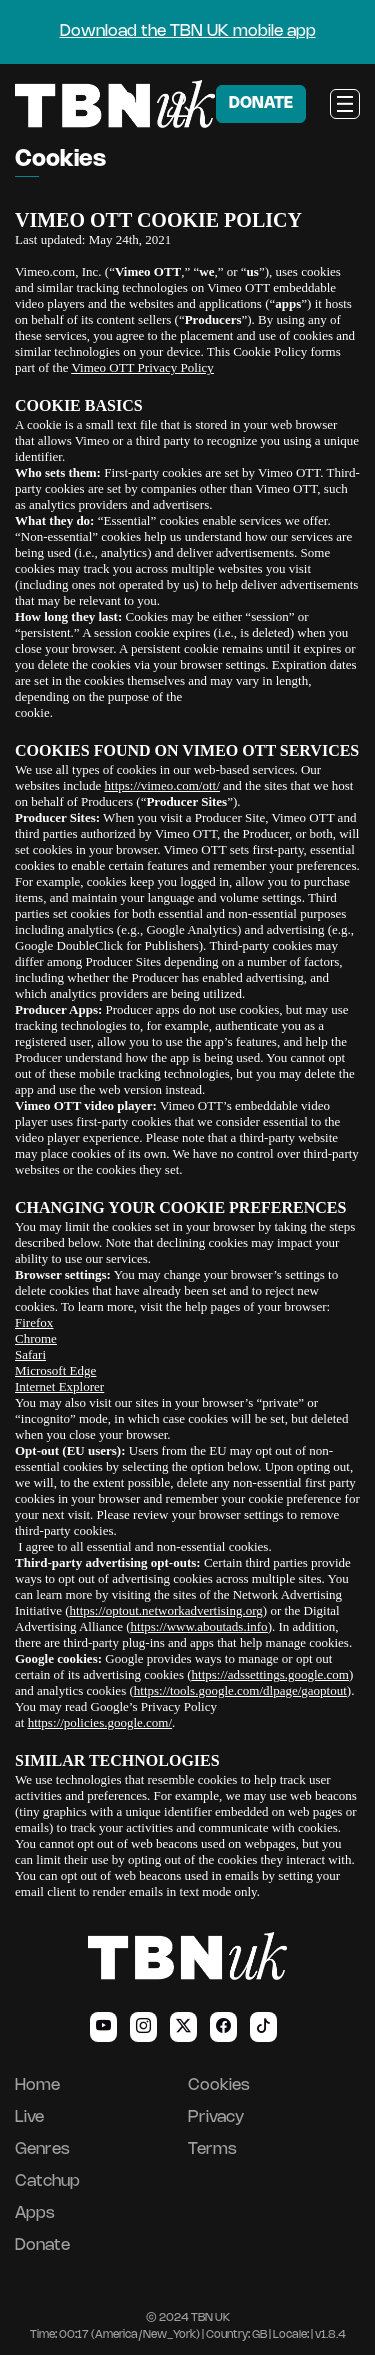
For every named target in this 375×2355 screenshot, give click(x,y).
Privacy (216, 2117)
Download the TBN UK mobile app (188, 31)
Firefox (34, 1322)
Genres (42, 2149)
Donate (42, 2245)
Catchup (47, 2181)
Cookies (219, 2085)
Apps (35, 2213)
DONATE (261, 103)
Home (37, 2085)
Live (29, 2117)
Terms (212, 2149)
